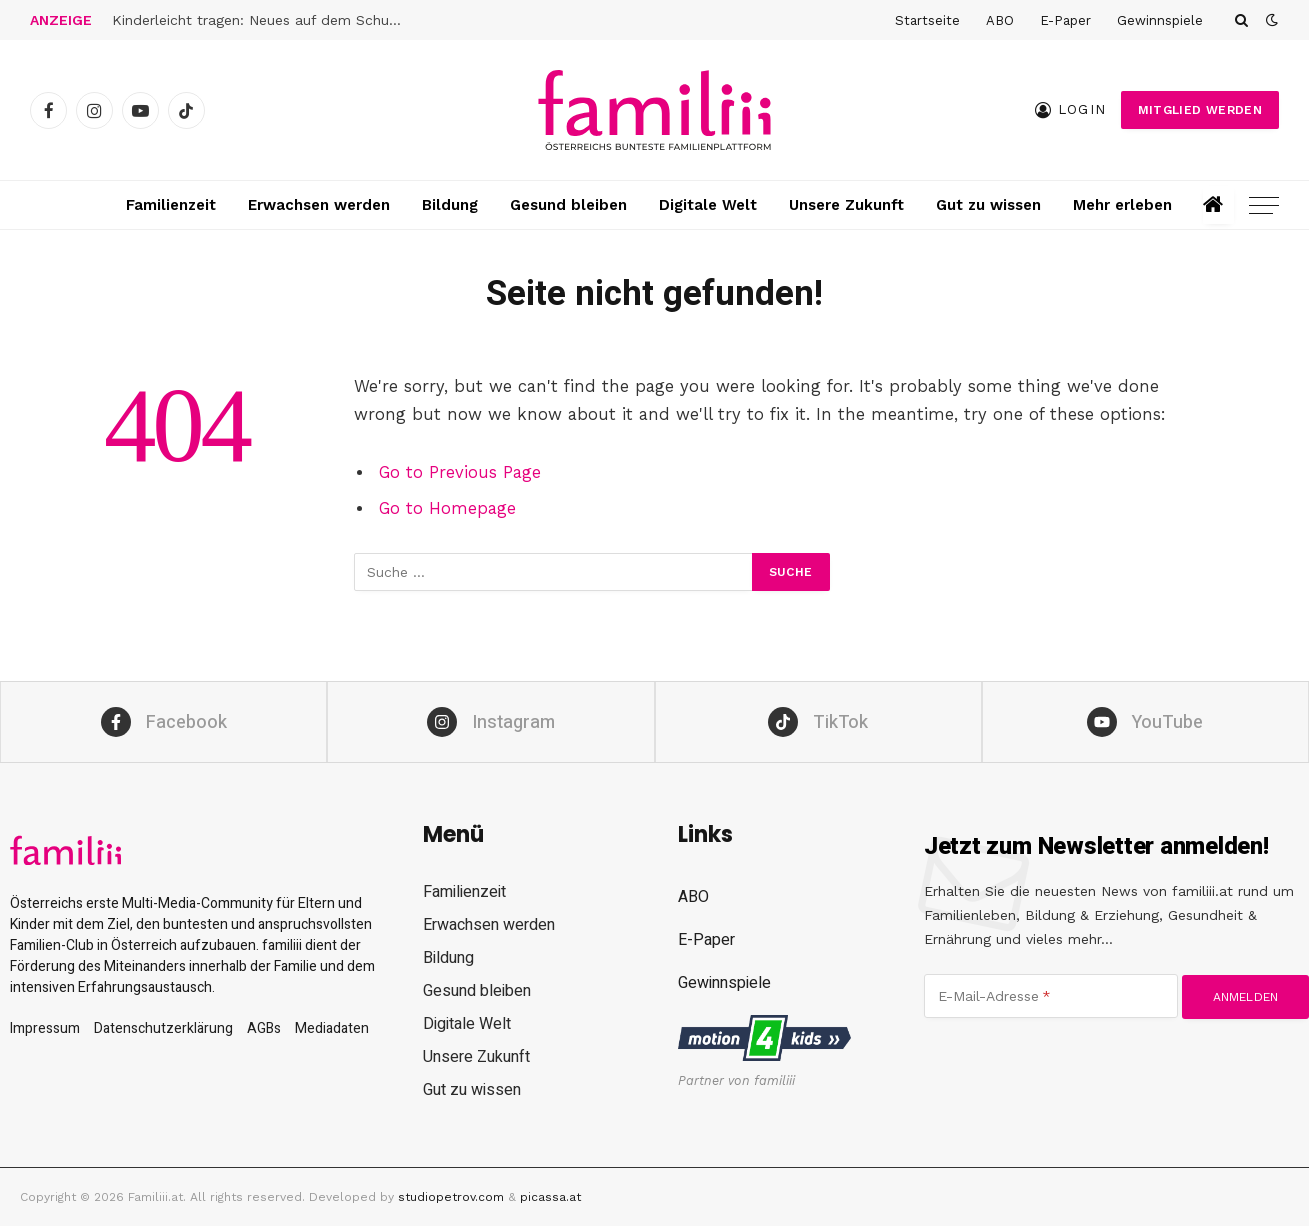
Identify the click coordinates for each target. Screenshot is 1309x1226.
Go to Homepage (447, 508)
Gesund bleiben (568, 205)
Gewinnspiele (1160, 20)
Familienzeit (171, 205)
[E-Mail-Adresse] (1051, 996)
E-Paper (1065, 20)
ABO (1000, 20)
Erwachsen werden (319, 205)
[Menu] (1264, 205)
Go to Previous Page (460, 472)
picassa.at (550, 1197)
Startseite (927, 20)
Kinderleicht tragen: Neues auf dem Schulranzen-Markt (262, 20)
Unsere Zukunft (846, 205)
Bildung (450, 205)
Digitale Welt (708, 205)
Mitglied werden (1200, 110)
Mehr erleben (1122, 205)
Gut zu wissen (988, 205)
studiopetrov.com (451, 1197)
